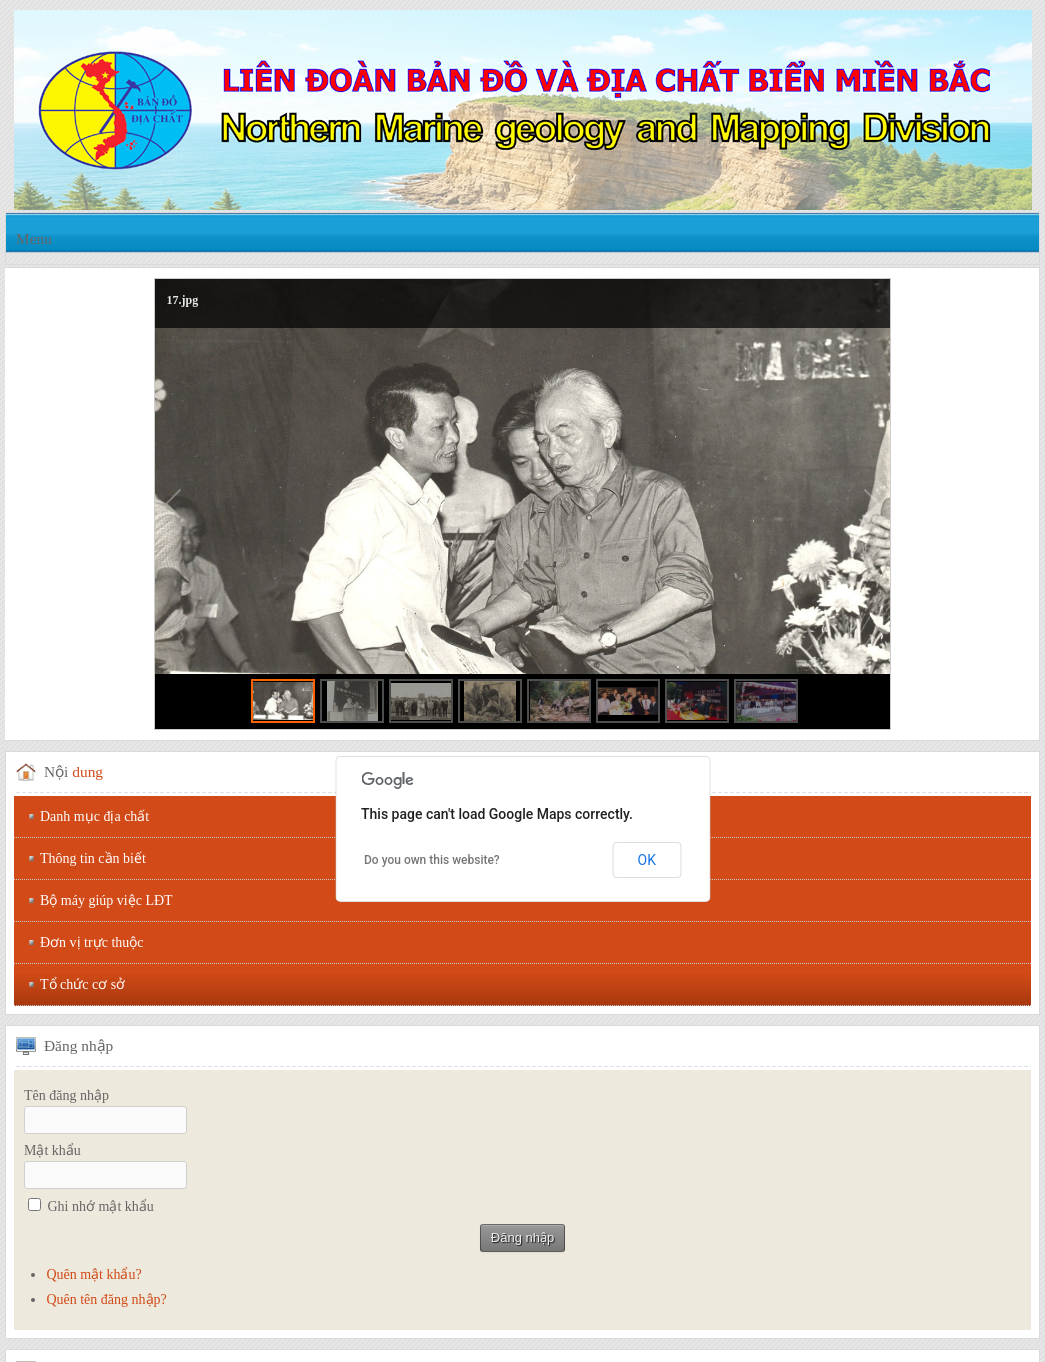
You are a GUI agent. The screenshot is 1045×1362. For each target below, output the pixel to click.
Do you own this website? (432, 860)
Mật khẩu (52, 1150)
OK (647, 860)
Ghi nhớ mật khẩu (101, 1206)
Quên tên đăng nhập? (106, 1299)
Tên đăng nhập (66, 1095)
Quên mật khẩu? (93, 1274)
